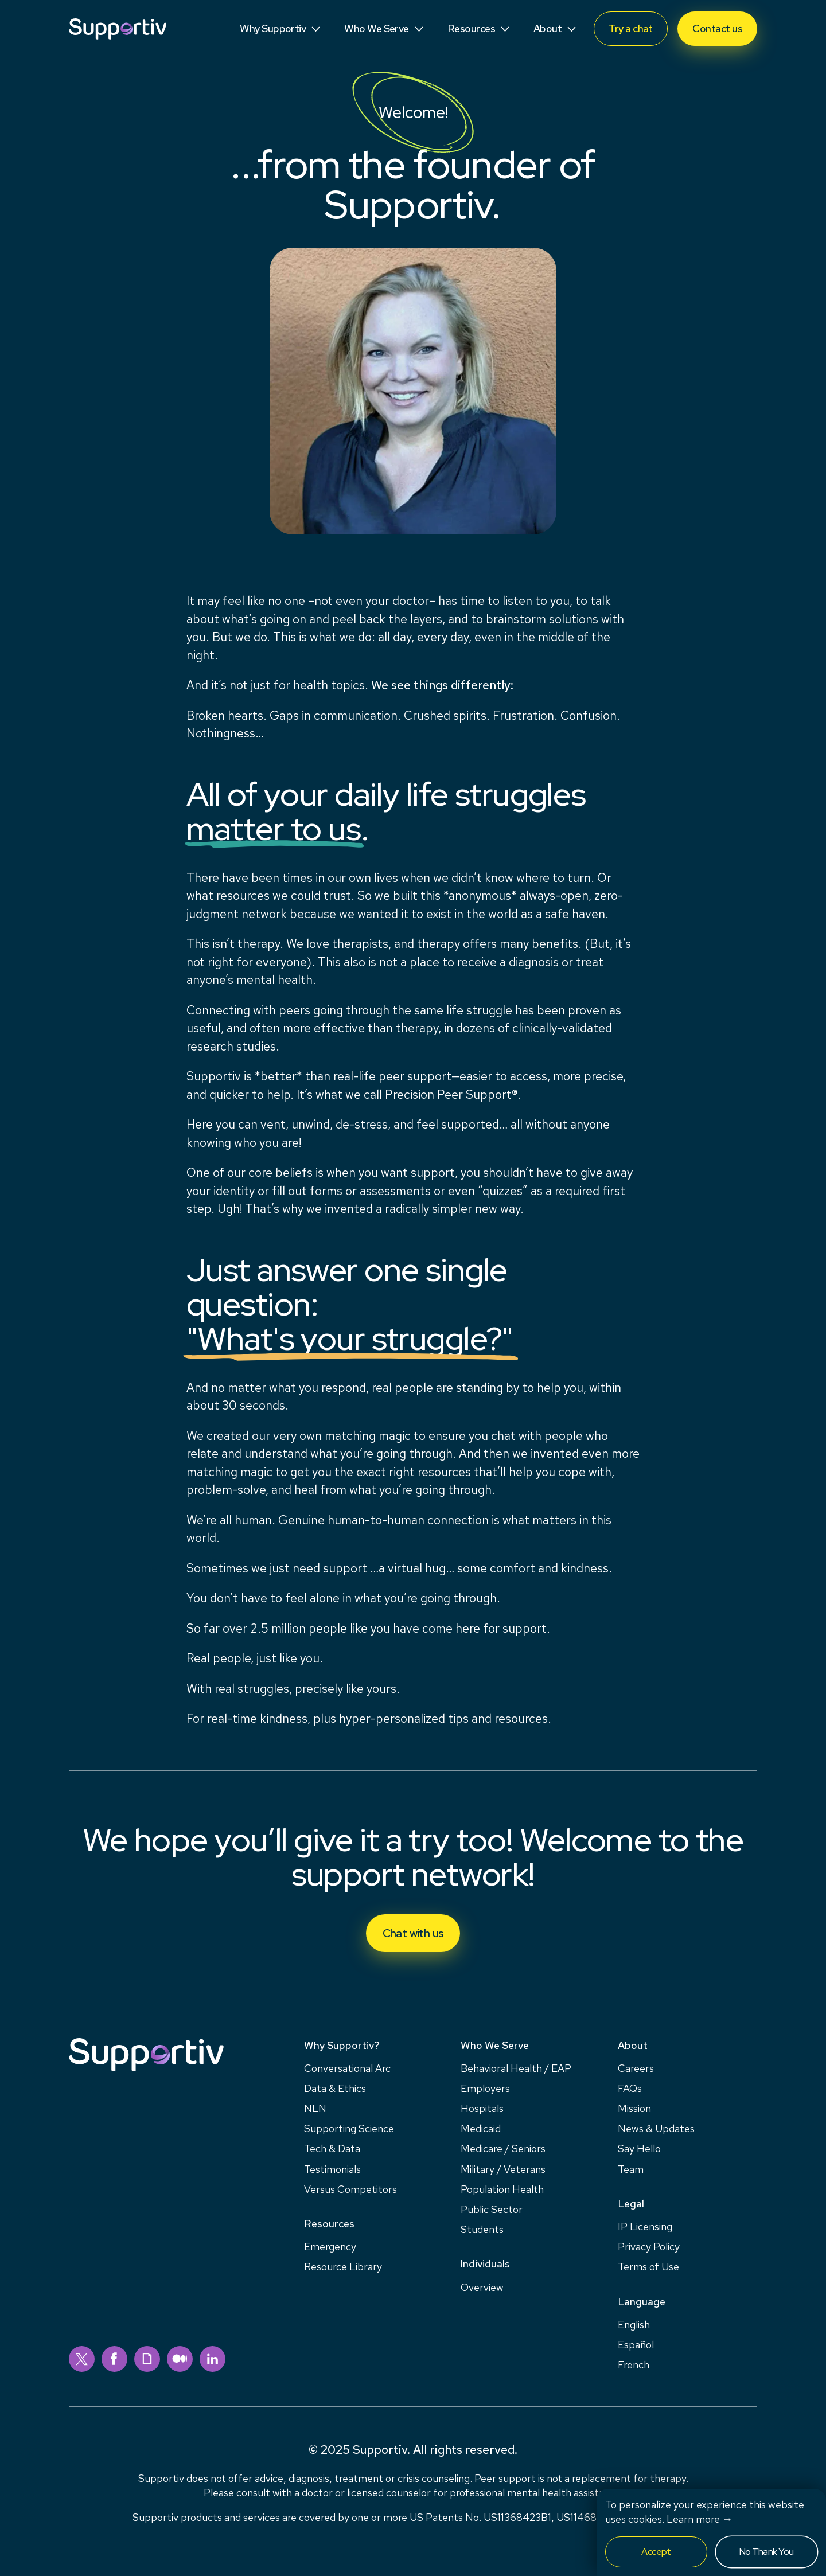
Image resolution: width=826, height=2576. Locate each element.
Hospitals (482, 2108)
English (634, 2324)
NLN (315, 2108)
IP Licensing (645, 2226)
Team (631, 2169)
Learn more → (700, 2519)
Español (636, 2344)
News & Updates (656, 2128)
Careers (636, 2068)
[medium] (180, 2359)
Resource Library (343, 2266)
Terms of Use (648, 2266)
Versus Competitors (350, 2189)
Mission (634, 2108)
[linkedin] (212, 2359)
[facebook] (114, 2359)
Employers (485, 2088)
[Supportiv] (117, 29)
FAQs (630, 2088)
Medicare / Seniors (503, 2148)
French (633, 2364)
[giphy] (147, 2359)
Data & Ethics (335, 2088)
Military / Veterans (503, 2169)
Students (482, 2229)
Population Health (502, 2189)
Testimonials (332, 2169)
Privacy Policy (649, 2246)
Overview (482, 2287)
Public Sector (492, 2209)
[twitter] (82, 2359)
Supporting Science (349, 2128)
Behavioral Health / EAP (516, 2068)
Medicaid (481, 2128)
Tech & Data (332, 2148)
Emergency (330, 2246)
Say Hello (639, 2148)
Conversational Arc (347, 2068)
